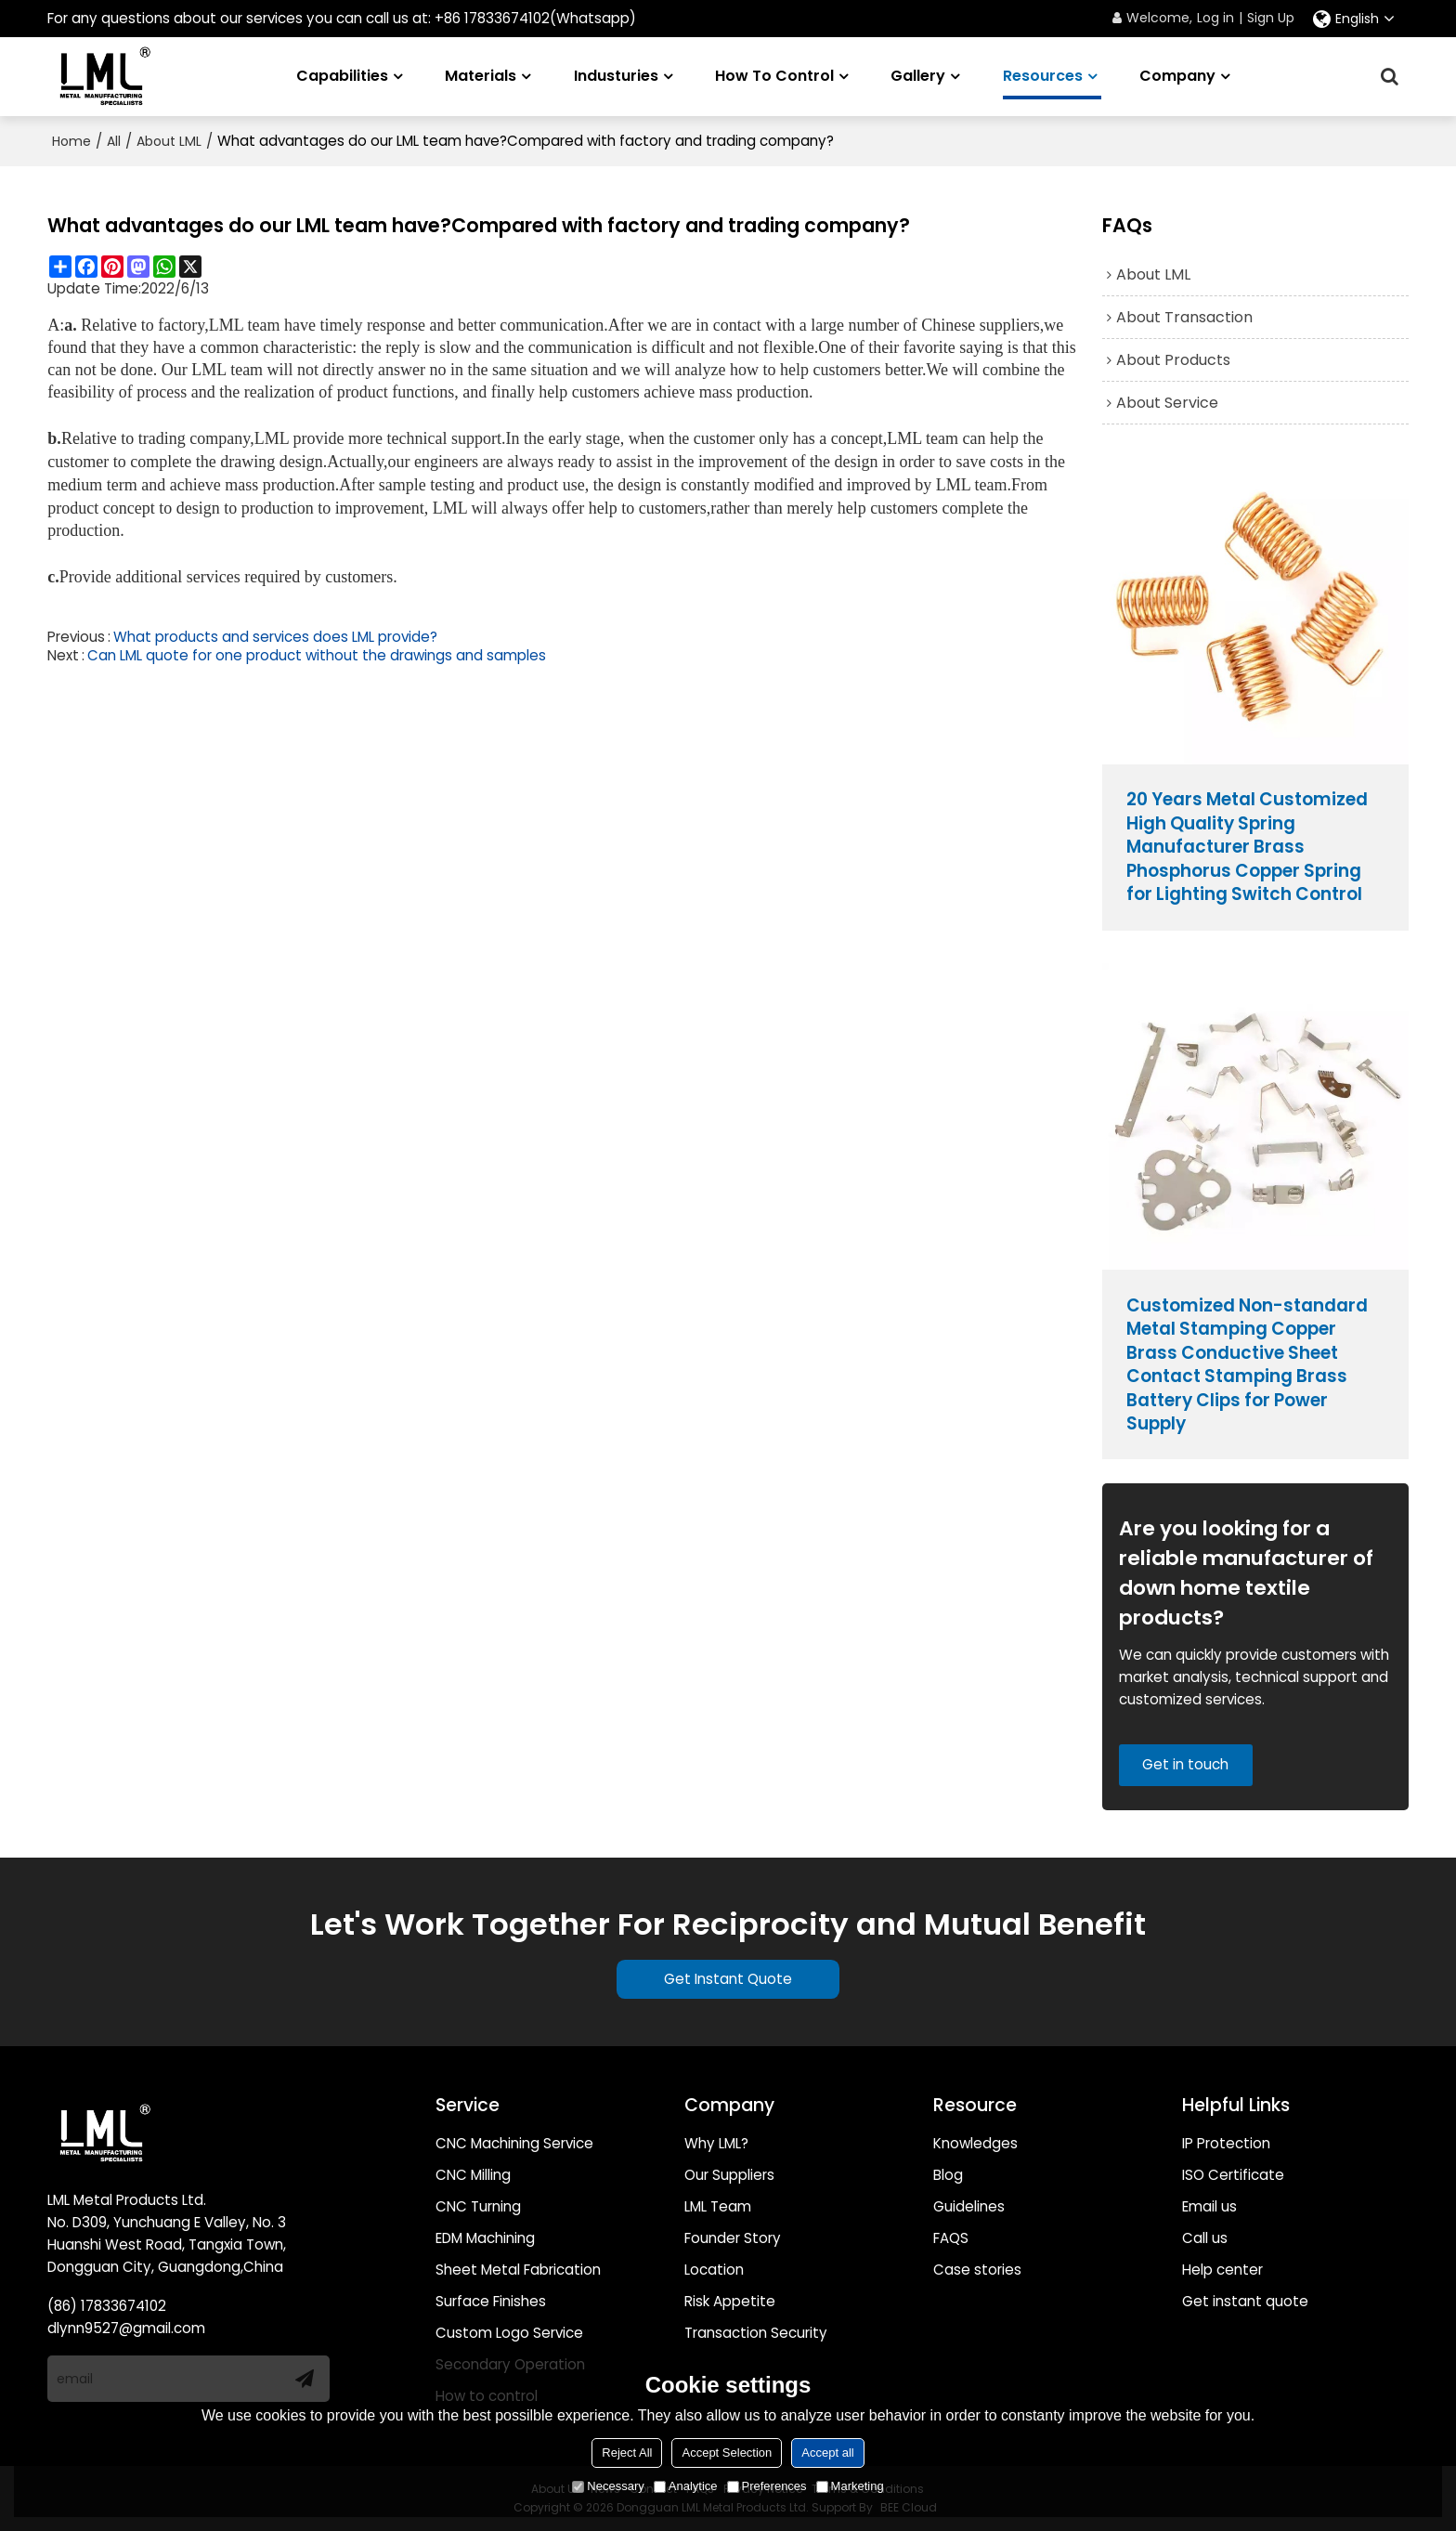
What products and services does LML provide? (275, 637)
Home (71, 141)
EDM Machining (485, 2238)
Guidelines (969, 2206)
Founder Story (732, 2238)
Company (1177, 75)
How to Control (774, 75)
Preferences (767, 2486)
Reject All (627, 2452)
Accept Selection (727, 2452)
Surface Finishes (491, 2301)
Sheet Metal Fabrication (518, 2269)
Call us (1205, 2238)
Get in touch (1185, 1764)
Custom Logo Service (509, 2332)
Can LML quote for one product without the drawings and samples (316, 655)
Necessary (608, 2486)
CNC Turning (478, 2206)
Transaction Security (755, 2332)
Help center (1222, 2269)
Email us (1209, 2206)
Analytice (686, 2486)
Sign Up (1270, 17)
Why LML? (716, 2143)
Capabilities (342, 75)
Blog (948, 2175)
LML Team (717, 2206)
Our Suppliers (729, 2175)
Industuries (616, 75)
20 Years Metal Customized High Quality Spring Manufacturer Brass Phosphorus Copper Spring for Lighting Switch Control (1247, 847)
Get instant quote (1245, 2301)
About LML (169, 141)
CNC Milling (473, 2175)
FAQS (950, 2238)
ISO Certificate (1233, 2175)
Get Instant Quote (728, 1979)
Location (714, 2269)
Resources (1052, 82)
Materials (480, 75)
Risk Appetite (729, 2301)
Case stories (977, 2269)
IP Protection (1226, 2143)
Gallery (917, 75)
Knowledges (975, 2143)
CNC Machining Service (514, 2143)
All (114, 141)
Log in (1215, 17)
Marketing (850, 2486)
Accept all (827, 2452)
